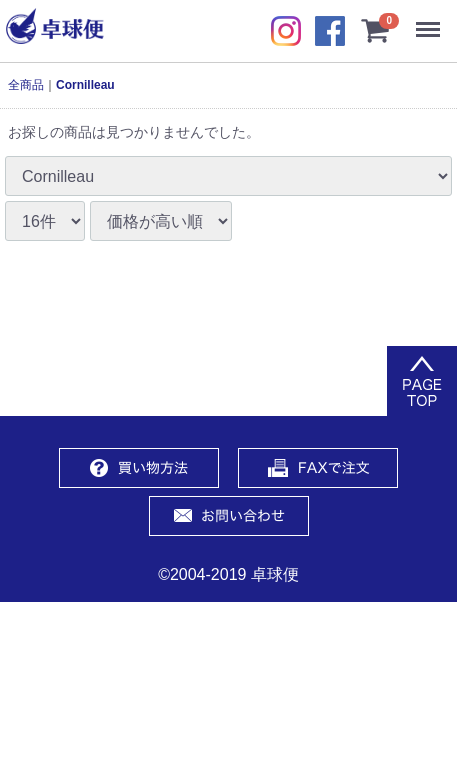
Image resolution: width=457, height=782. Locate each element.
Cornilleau (85, 85)
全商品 (26, 85)
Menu (432, 20)
